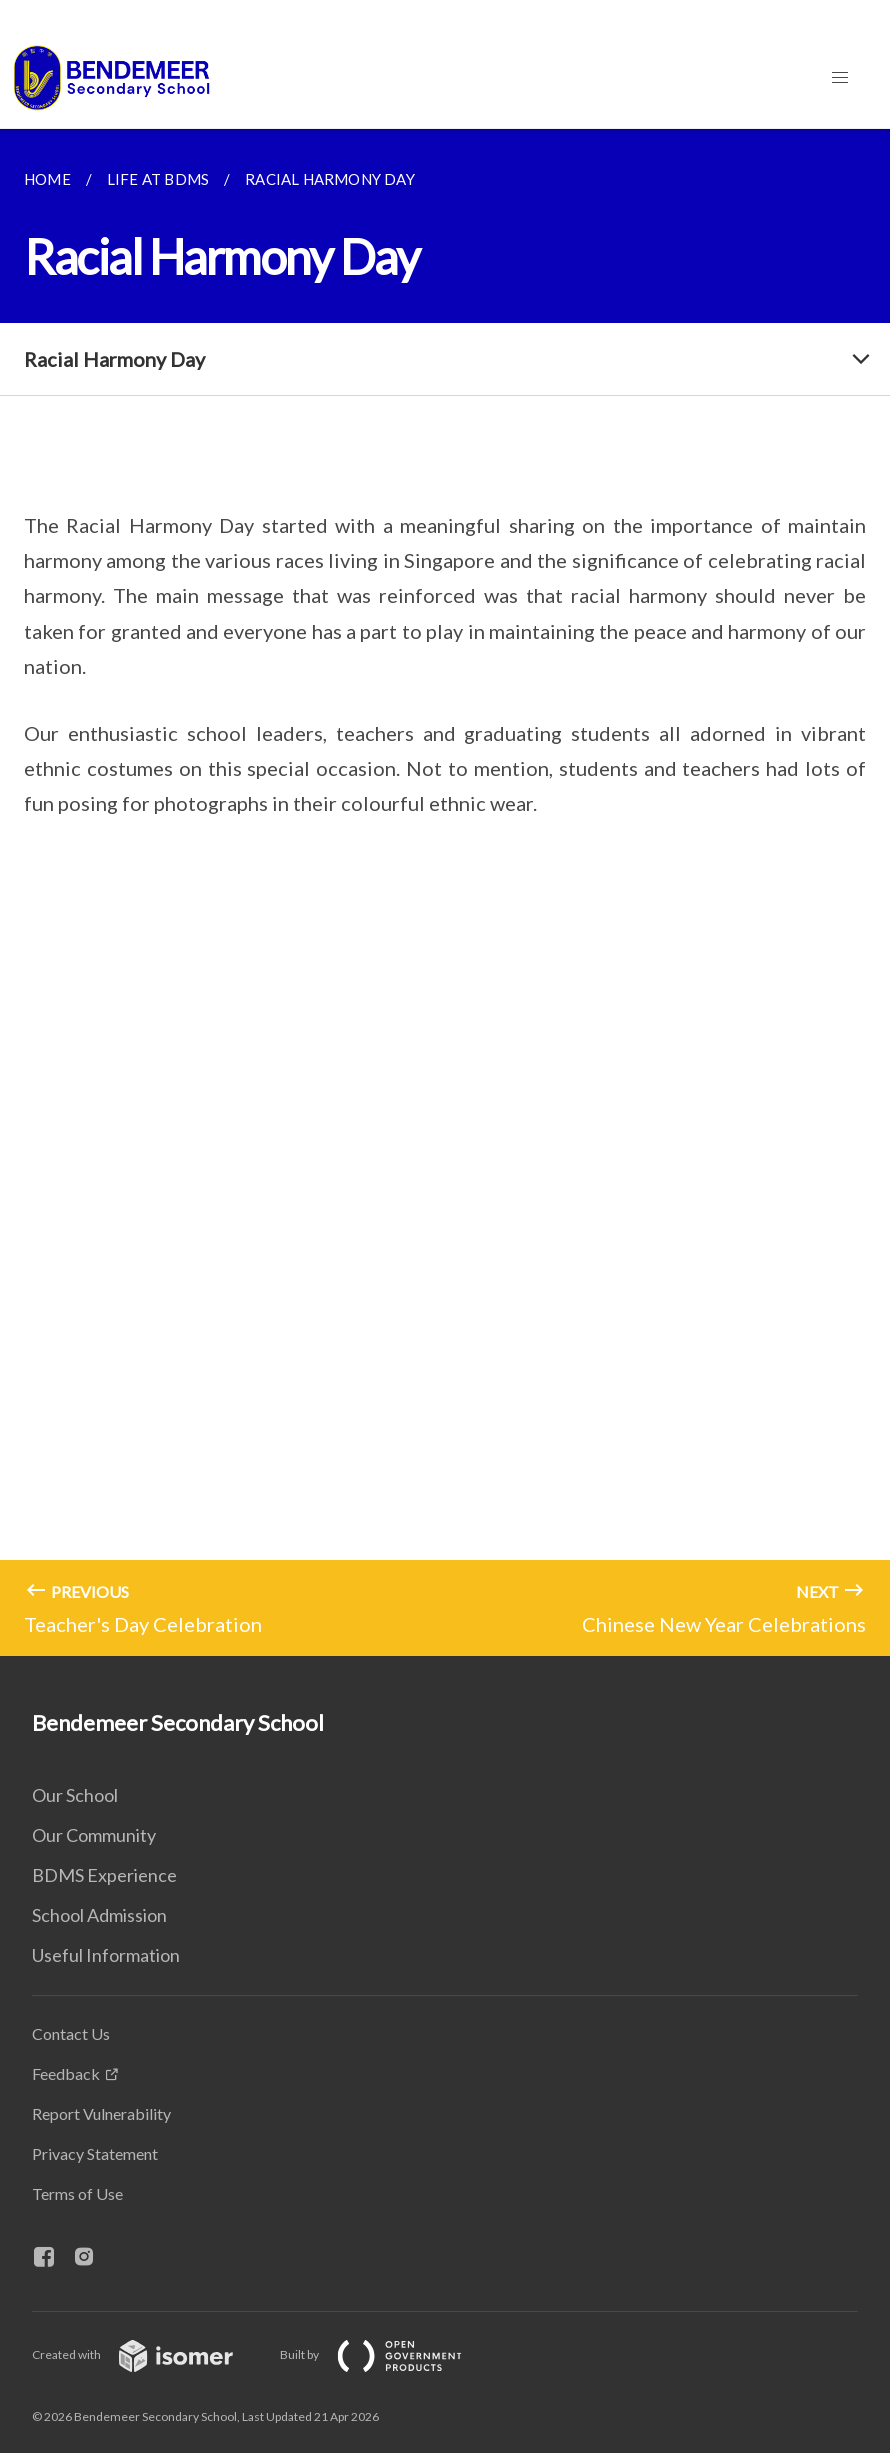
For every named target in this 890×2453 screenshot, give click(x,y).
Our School (75, 1795)
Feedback (66, 2073)
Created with (148, 2354)
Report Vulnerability (101, 2113)
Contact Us (71, 2033)
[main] (445, 892)
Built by (387, 2354)
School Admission (99, 1915)
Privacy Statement (95, 2153)
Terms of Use (77, 2193)
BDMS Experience (104, 1875)
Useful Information (106, 1955)
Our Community (94, 1835)
